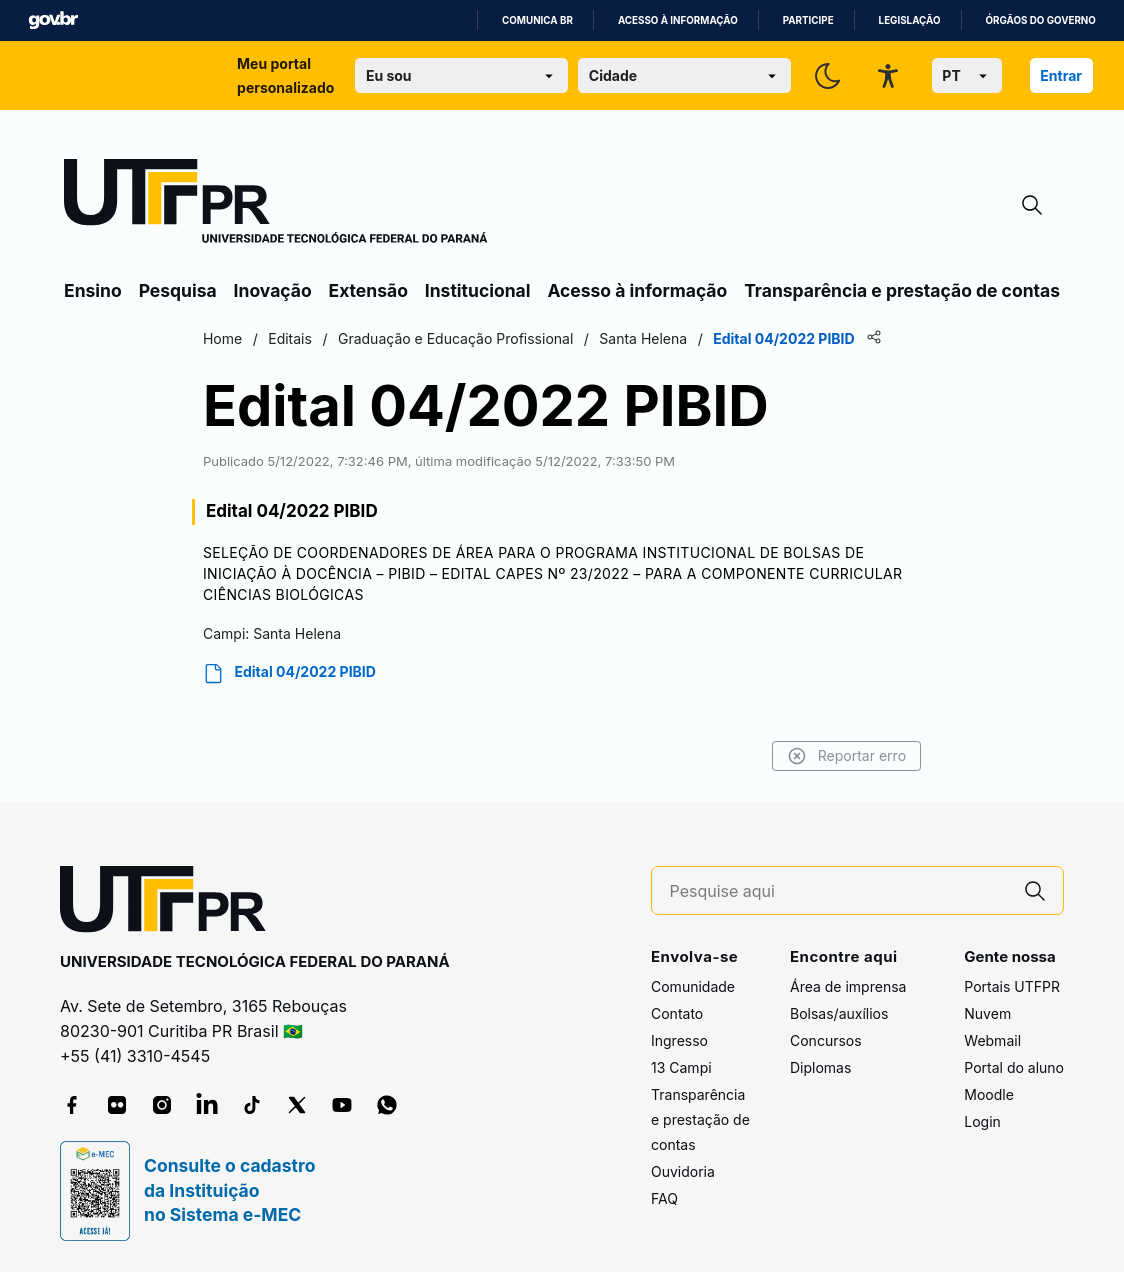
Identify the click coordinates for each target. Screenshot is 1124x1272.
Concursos (826, 1040)
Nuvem (987, 1013)
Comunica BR (537, 20)
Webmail (992, 1040)
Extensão (368, 290)
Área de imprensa (848, 986)
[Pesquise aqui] (839, 891)
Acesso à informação (678, 20)
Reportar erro (846, 756)
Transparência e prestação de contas (902, 290)
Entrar (1061, 75)
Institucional (478, 290)
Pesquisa (178, 290)
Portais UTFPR (1012, 986)
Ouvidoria (683, 1171)
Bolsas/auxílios (839, 1013)
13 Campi (681, 1067)
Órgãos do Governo (1041, 20)
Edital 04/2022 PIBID (289, 673)
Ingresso (679, 1040)
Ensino (93, 290)
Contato (677, 1013)
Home (222, 338)
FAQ (664, 1198)
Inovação (273, 290)
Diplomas (820, 1067)
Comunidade (693, 986)
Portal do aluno (1014, 1067)
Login (982, 1121)
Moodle (989, 1094)
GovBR (53, 20)
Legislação (910, 20)
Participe (808, 20)
